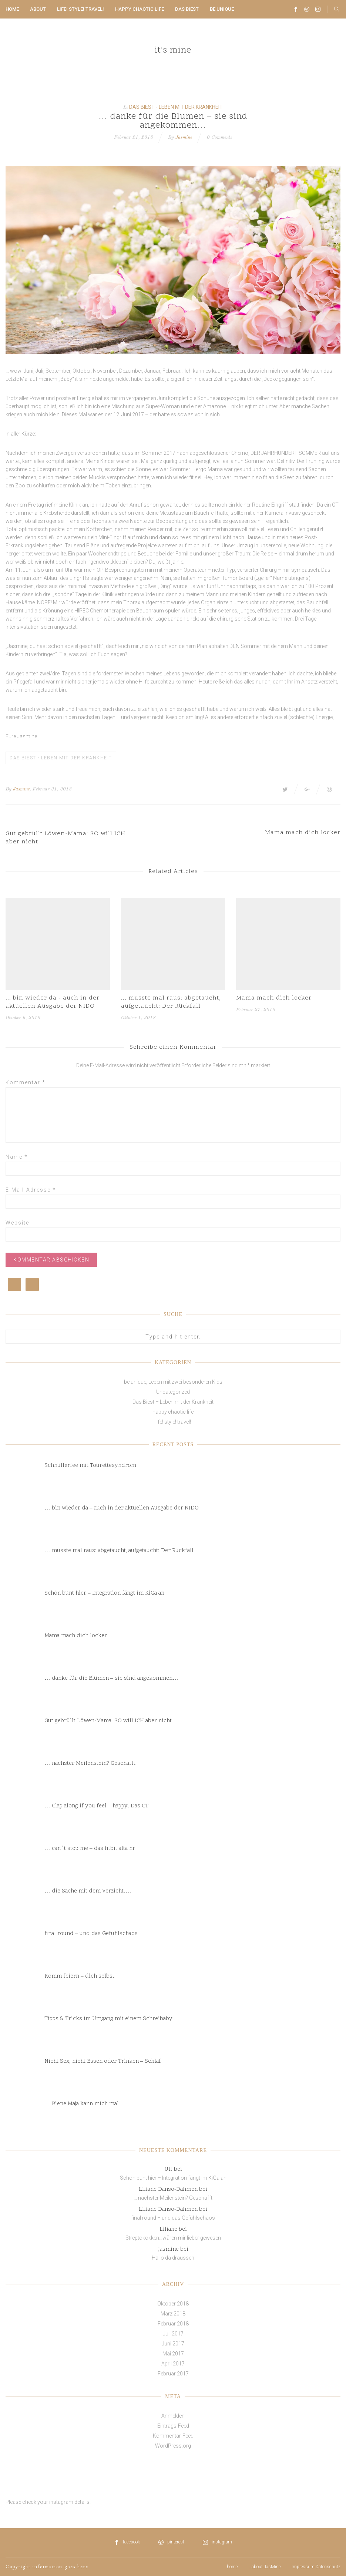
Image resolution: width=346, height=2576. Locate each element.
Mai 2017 (173, 2354)
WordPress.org (173, 2446)
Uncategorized (173, 1392)
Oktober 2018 (173, 2304)
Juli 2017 (173, 2334)
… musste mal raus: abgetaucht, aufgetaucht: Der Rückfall (119, 1551)
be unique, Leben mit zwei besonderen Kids (173, 1382)
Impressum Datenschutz (316, 2566)
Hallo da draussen (173, 2258)
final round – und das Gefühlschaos (91, 1934)
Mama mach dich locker (274, 998)
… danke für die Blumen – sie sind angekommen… (111, 1678)
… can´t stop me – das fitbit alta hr (89, 1849)
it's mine (173, 50)
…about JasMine (265, 2566)
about (38, 9)
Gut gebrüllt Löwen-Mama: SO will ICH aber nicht (108, 1721)
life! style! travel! (80, 9)
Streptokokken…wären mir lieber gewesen (173, 2238)
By (8, 789)
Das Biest (187, 9)
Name (17, 1157)
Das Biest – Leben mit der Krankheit (173, 1402)
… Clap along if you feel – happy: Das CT (96, 1806)
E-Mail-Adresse (31, 1190)
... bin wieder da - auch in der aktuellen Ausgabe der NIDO (53, 1002)
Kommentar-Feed (173, 2436)
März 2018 (173, 2314)
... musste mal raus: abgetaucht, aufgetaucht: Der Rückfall (171, 1002)
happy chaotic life (139, 9)
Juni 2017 (173, 2344)
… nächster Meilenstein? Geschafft (89, 1763)
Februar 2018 (173, 2324)
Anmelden (173, 2416)
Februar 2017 (173, 2374)
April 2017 (173, 2364)
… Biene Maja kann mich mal (81, 2104)
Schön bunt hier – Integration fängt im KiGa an (104, 1593)
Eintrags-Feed (173, 2426)
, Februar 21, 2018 (51, 789)
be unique (222, 9)
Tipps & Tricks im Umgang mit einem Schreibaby (108, 2019)
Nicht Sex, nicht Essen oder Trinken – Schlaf (102, 2061)
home (12, 9)
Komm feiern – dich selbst (79, 1976)
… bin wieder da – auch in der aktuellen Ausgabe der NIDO (121, 1508)
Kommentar (26, 1082)
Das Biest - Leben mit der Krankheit (176, 107)
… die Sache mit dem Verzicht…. (87, 1891)
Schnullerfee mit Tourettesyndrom (90, 1466)
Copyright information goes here (47, 2566)
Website (17, 1223)
